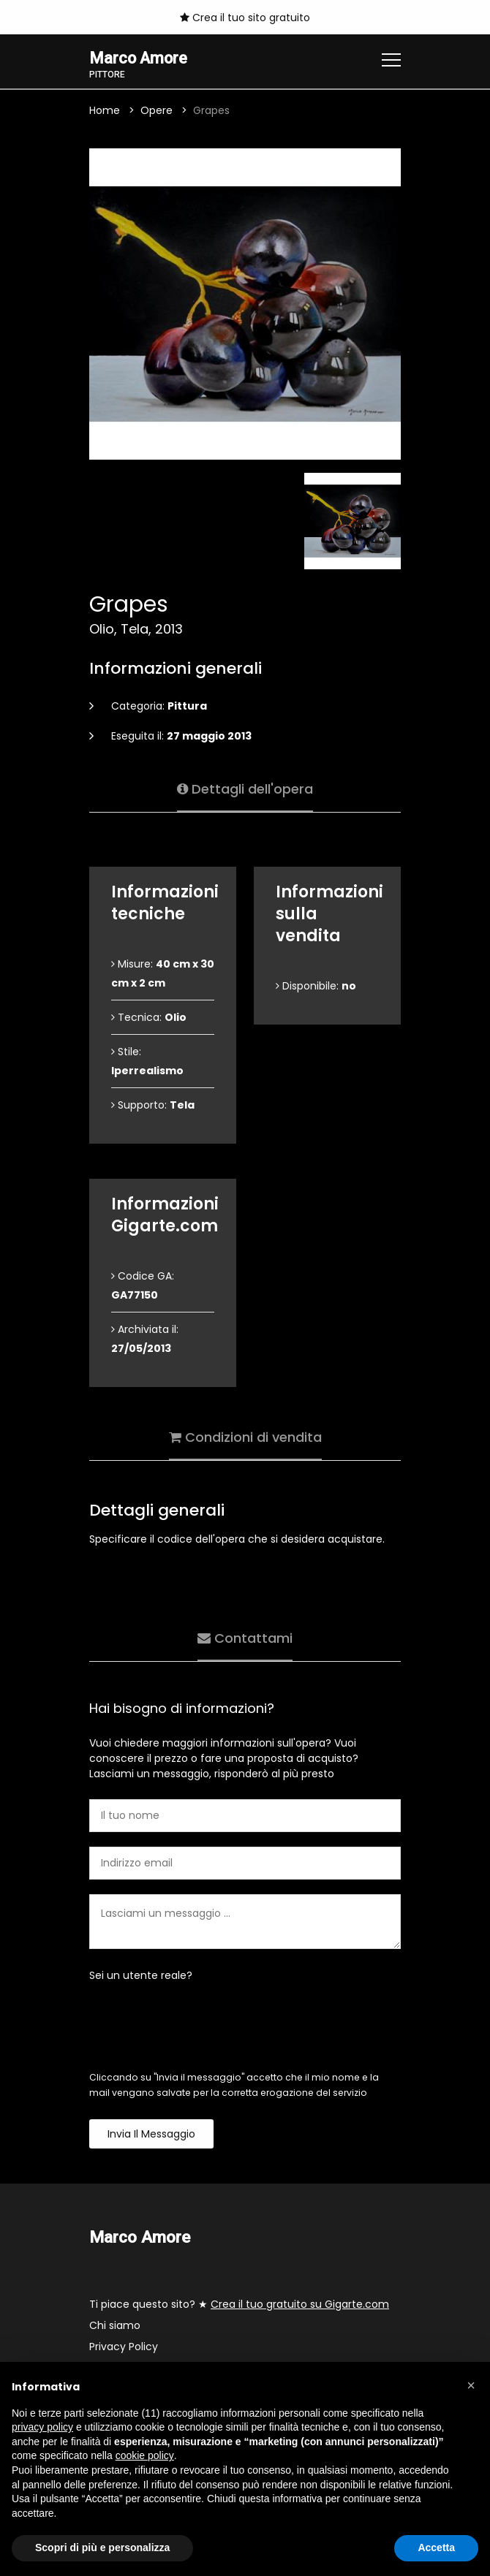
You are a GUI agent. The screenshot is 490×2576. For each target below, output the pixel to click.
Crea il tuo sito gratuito (245, 17)
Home (104, 111)
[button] (471, 2385)
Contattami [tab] (245, 1637)
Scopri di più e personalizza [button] (102, 2547)
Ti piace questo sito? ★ (239, 2305)
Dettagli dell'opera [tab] (245, 788)
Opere (156, 111)
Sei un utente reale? (140, 1976)
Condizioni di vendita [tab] (245, 1436)
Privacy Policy (123, 2347)
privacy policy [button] (42, 2427)
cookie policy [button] (145, 2455)
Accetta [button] (436, 2547)
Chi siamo (114, 2326)
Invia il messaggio (151, 2134)
